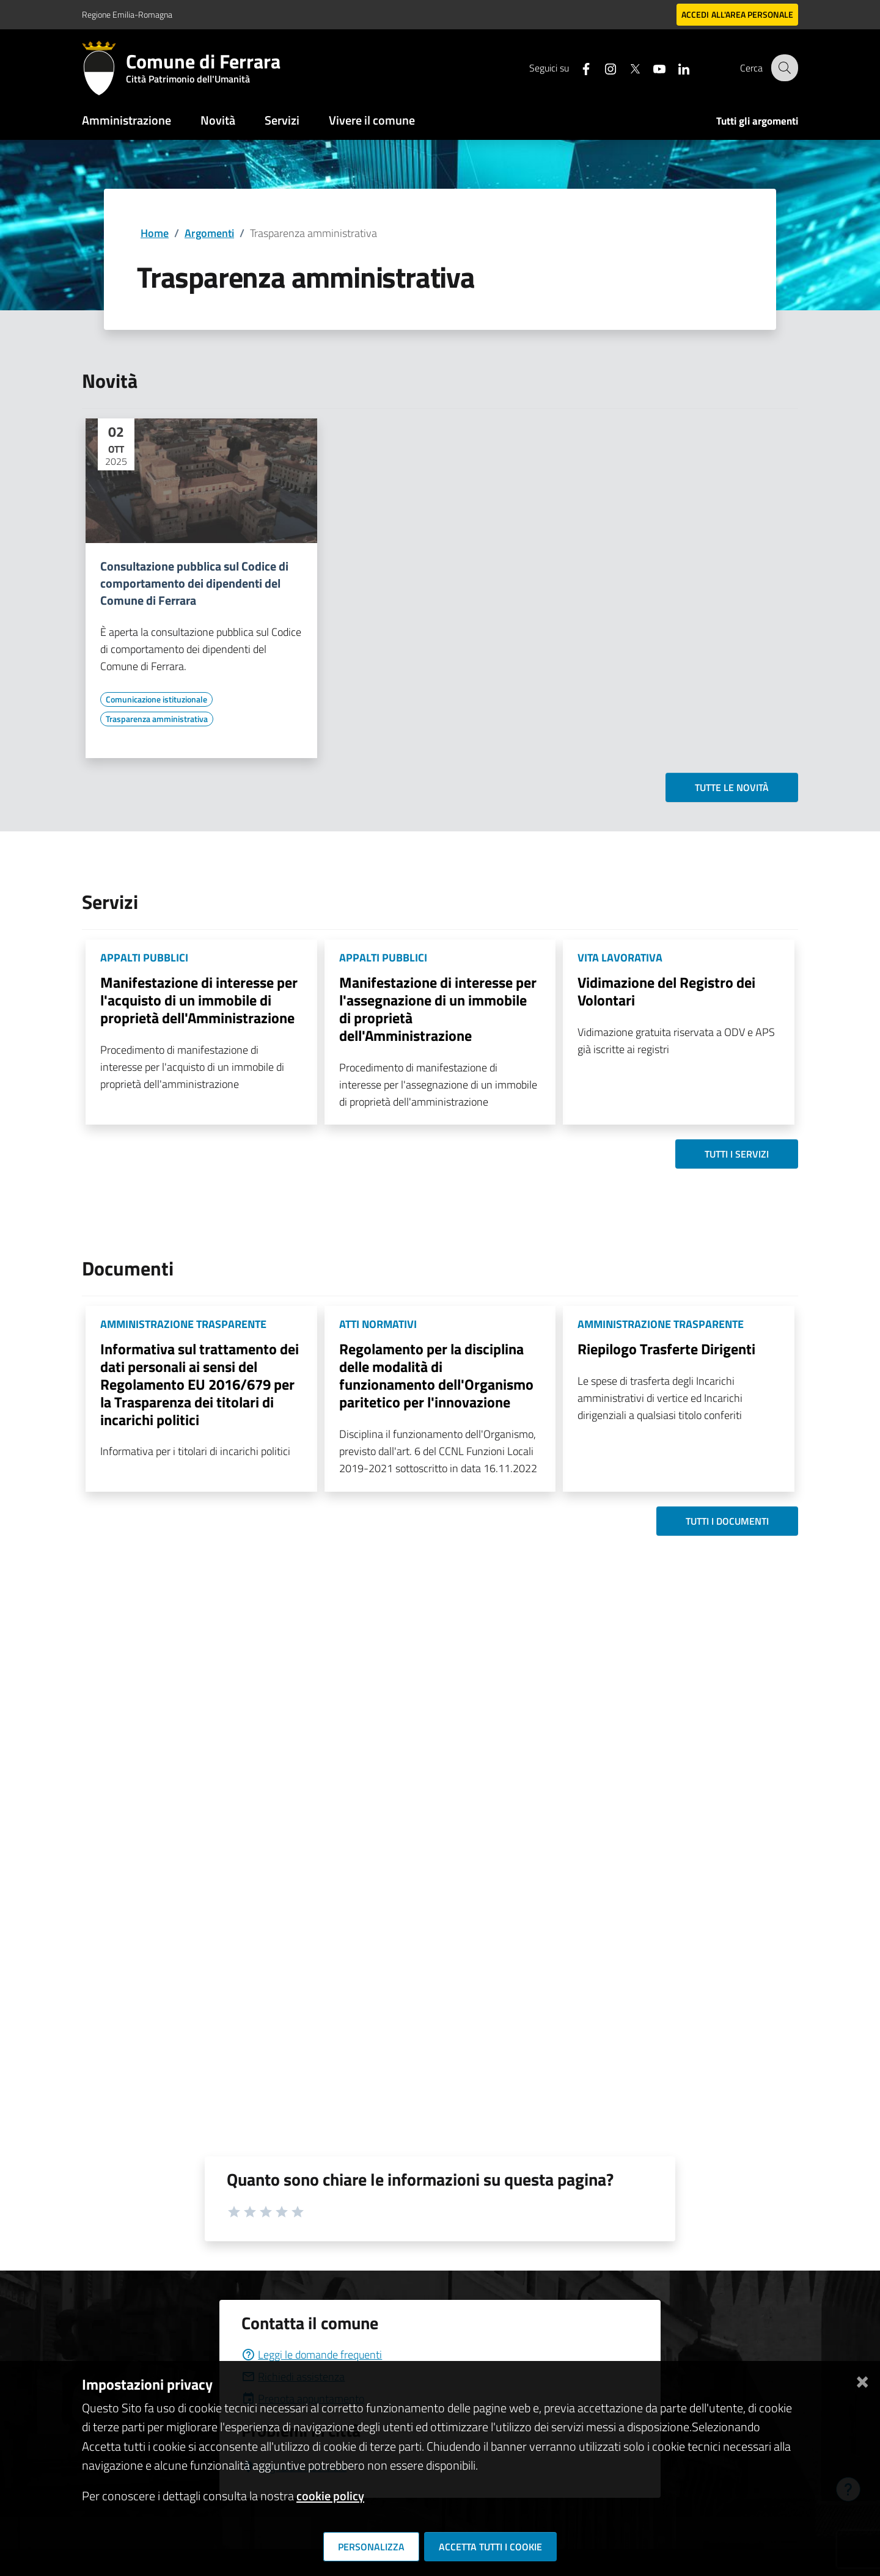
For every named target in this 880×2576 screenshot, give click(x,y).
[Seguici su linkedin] (675, 67)
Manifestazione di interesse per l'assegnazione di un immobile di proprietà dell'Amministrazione (438, 1008)
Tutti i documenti (727, 1521)
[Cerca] (783, 67)
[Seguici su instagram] (602, 67)
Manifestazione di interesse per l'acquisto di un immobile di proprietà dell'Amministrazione (199, 1000)
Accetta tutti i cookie (490, 2546)
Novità (217, 120)
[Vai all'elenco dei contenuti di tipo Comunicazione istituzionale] (156, 699)
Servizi (282, 120)
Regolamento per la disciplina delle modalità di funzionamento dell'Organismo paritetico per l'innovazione (436, 1375)
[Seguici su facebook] (577, 67)
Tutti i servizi (737, 1154)
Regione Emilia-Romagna (127, 14)
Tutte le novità (732, 787)
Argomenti (209, 233)
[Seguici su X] (626, 67)
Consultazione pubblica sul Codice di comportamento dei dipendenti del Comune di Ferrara (194, 583)
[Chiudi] (862, 2379)
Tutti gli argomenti (757, 121)
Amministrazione (126, 120)
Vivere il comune (372, 120)
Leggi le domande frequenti (311, 2354)
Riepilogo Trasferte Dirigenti (666, 1349)
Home (155, 233)
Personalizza (371, 2546)
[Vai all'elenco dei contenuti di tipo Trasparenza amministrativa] (156, 719)
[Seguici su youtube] (651, 67)
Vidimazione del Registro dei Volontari (666, 991)
